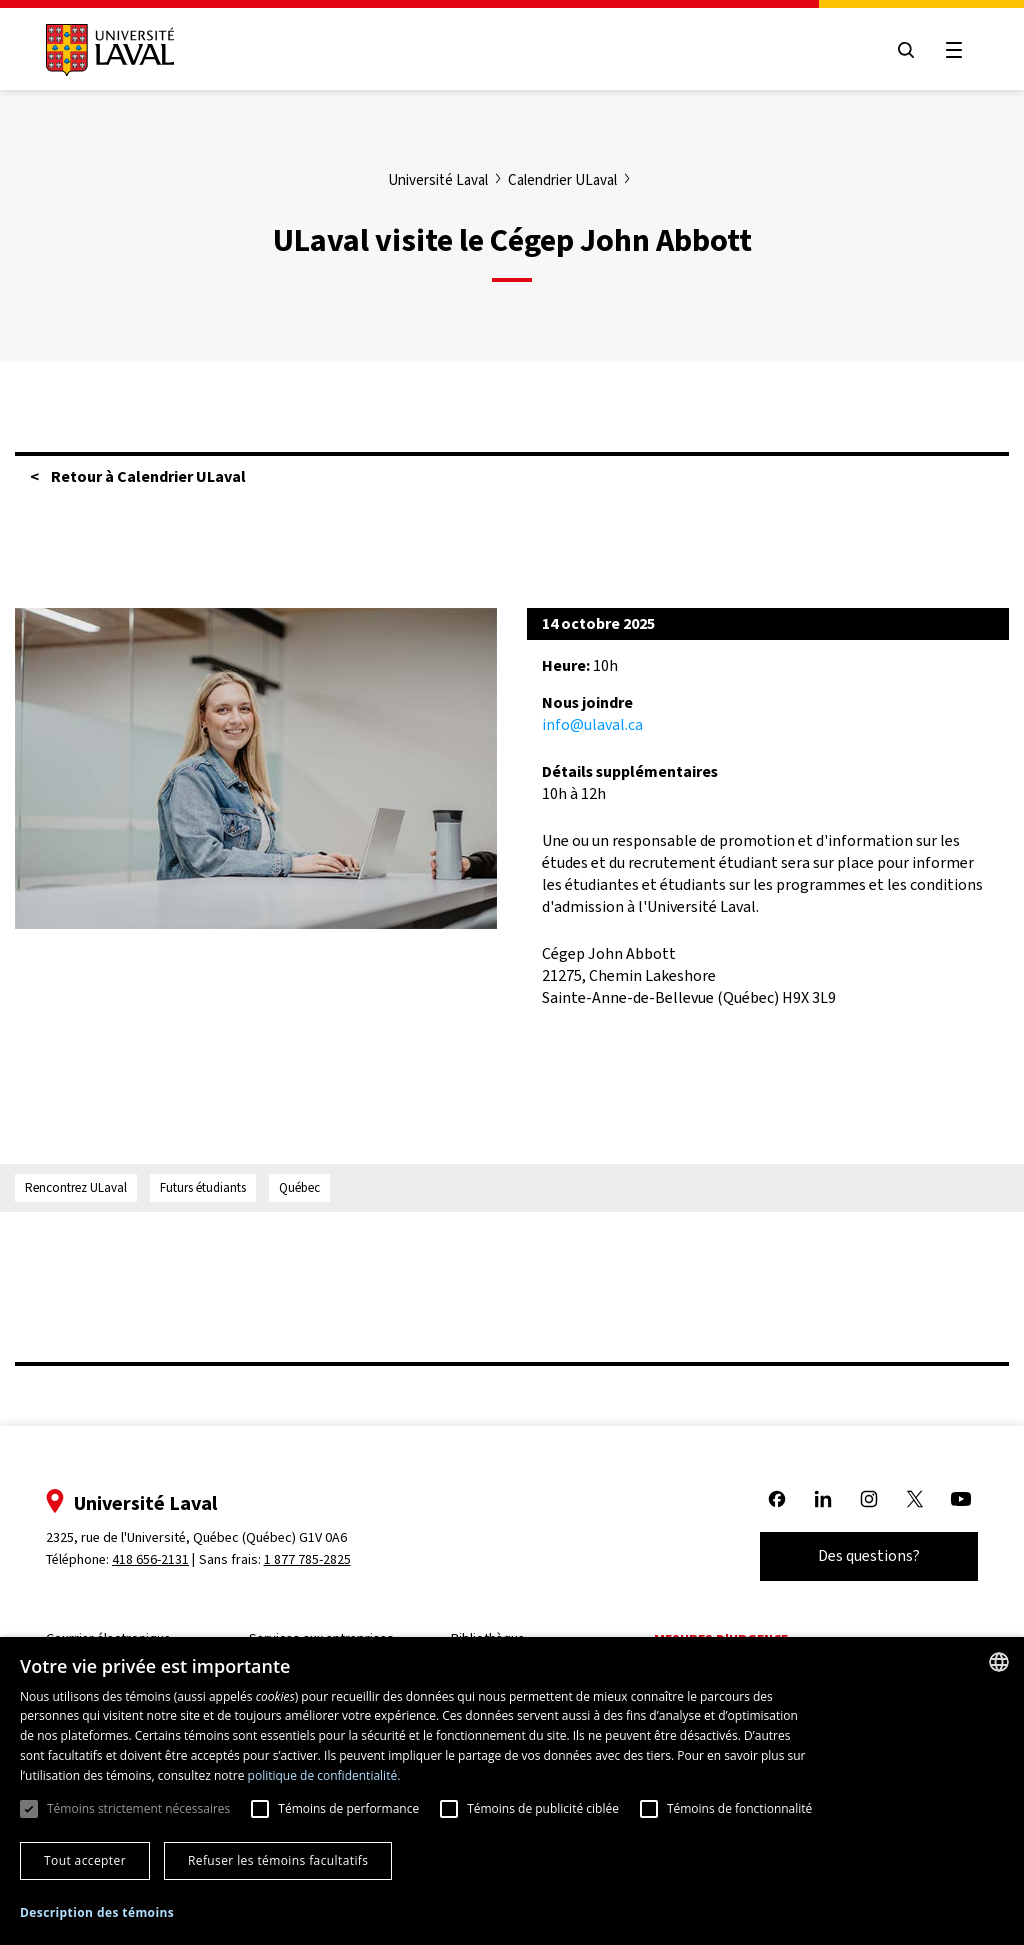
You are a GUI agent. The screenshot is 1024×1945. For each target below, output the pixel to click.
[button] (97, 1913)
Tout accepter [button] (85, 1860)
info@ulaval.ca (592, 724)
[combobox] (999, 1662)
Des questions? (869, 1555)
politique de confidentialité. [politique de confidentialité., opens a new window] (324, 1775)
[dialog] (512, 1791)
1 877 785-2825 (307, 1559)
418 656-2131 (150, 1559)
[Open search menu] (906, 50)
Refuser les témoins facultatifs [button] (278, 1860)
